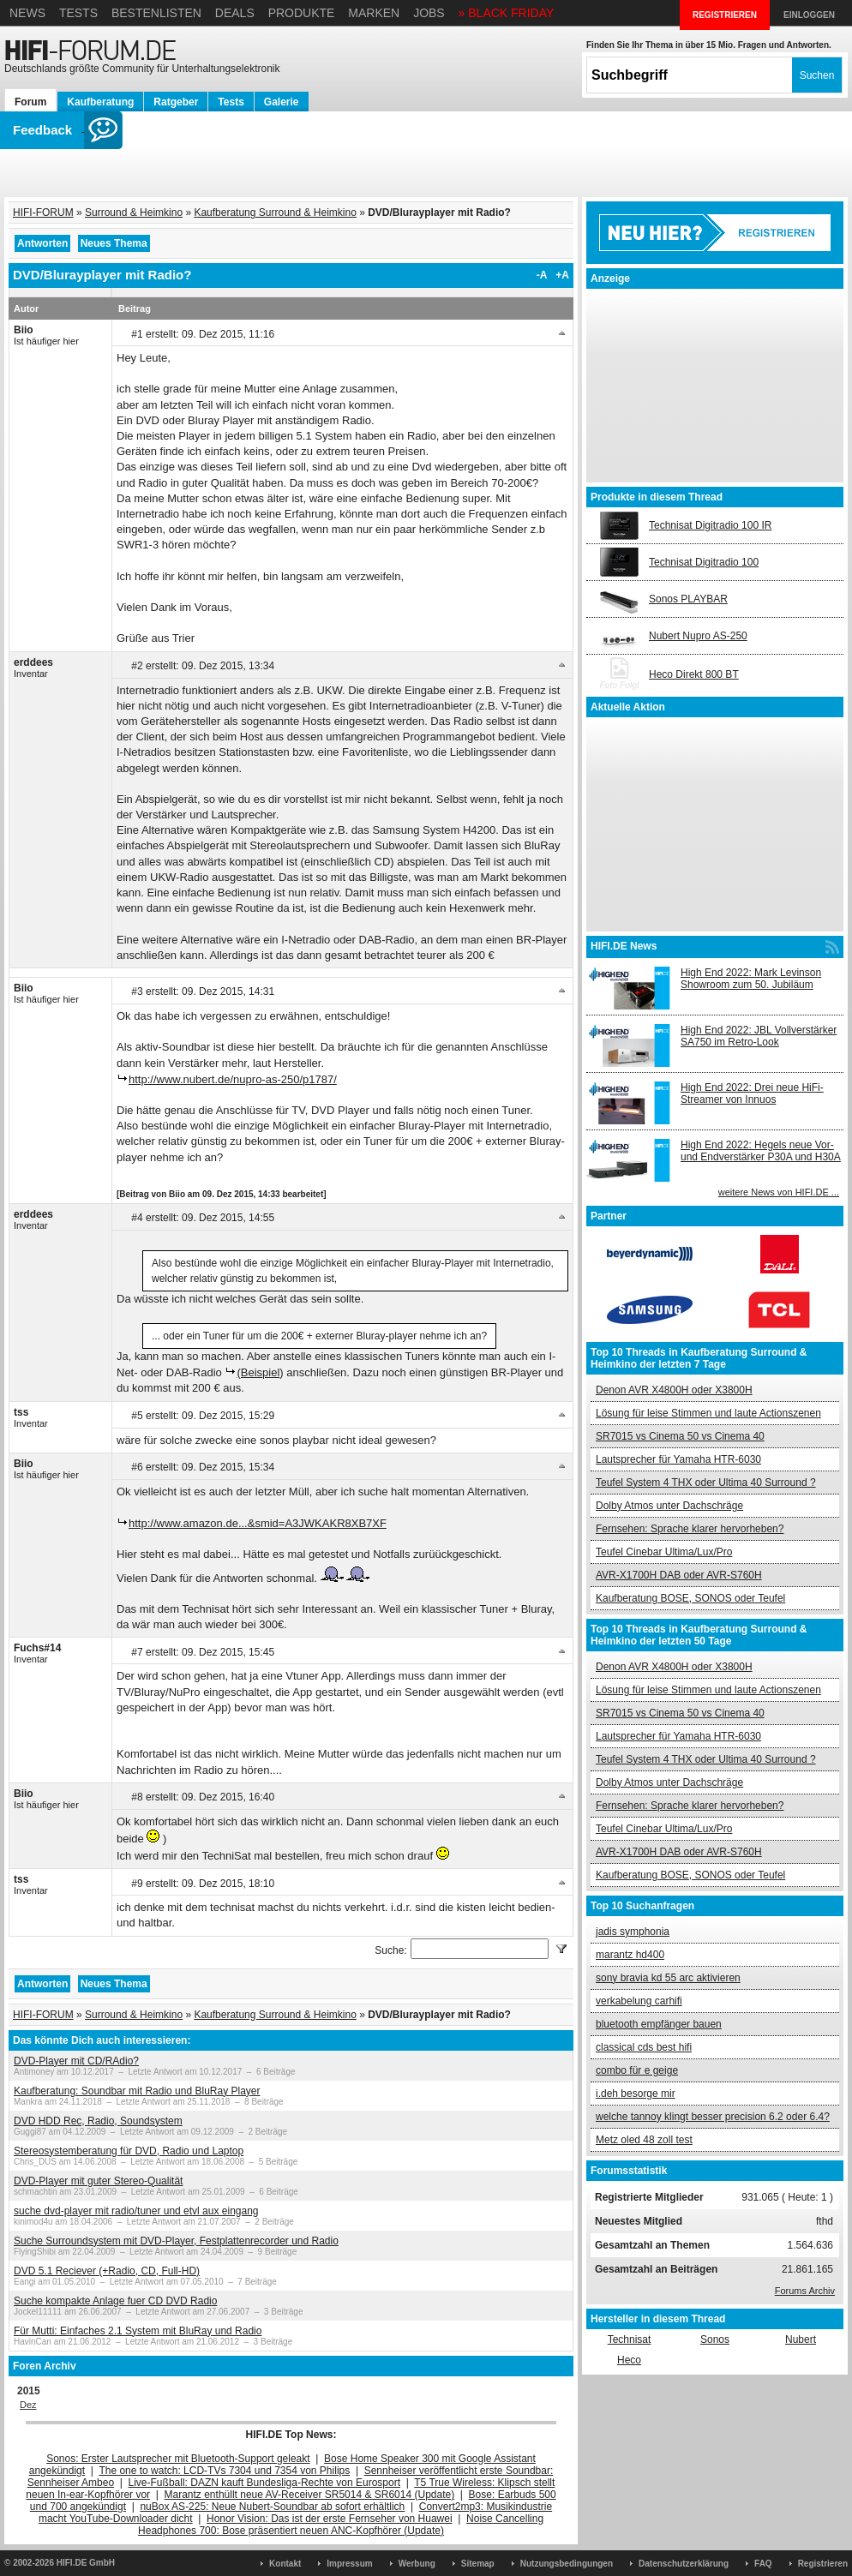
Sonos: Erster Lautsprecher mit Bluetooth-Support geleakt (178, 2459)
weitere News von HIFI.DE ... (778, 1192)
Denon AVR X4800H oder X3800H (674, 1390)
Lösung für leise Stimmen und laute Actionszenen (708, 1413)
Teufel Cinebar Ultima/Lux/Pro (664, 1552)
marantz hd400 (630, 1955)
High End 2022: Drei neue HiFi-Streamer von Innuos (752, 1093)
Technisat (629, 2339)
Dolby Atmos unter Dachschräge (669, 1506)
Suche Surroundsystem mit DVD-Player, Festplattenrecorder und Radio (176, 2241)
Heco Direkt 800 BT (694, 674)
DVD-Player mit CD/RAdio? (76, 2061)
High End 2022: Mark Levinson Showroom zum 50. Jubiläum (751, 979)
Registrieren (823, 2563)
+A (562, 275)
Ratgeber (175, 102)
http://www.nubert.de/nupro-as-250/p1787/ (233, 1079)
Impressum (349, 2563)
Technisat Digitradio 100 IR (710, 525)
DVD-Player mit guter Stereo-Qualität (98, 2181)
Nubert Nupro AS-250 (698, 636)
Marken (373, 13)
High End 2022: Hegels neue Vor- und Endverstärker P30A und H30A (761, 1151)
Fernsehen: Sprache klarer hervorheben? (689, 1529)
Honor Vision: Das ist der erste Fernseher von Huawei (330, 2519)
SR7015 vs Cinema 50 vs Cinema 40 (680, 1436)
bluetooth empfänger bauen (659, 2024)
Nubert (800, 2339)
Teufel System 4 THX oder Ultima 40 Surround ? (706, 1483)
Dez (28, 2404)
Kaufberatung (100, 102)
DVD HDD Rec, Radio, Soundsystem (98, 2121)
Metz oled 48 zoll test (644, 2140)
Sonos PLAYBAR (688, 599)
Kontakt (285, 2563)
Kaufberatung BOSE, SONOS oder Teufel (690, 1598)
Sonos (714, 2339)
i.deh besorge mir (635, 2094)
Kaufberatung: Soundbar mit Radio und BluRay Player (137, 2091)
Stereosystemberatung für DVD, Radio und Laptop (128, 2151)
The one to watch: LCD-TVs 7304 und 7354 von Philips (224, 2471)
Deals (235, 13)
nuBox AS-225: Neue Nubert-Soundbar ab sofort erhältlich (272, 2507)
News (27, 13)
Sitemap (478, 2563)
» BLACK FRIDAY (507, 13)
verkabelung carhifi (639, 2001)
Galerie (281, 102)
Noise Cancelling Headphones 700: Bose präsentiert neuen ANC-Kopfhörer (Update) (340, 2525)
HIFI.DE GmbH (86, 2562)
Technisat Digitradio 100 (704, 562)
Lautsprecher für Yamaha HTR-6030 (678, 1459)
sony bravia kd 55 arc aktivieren (668, 1978)
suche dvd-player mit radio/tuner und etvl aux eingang (136, 2211)
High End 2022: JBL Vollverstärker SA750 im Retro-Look (759, 1036)
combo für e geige (637, 2070)
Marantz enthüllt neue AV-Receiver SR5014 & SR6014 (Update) (310, 2495)
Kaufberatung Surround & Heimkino (275, 213)
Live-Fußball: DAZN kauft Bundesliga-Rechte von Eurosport (264, 2483)
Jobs (429, 13)
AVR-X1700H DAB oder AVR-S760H (679, 1575)
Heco (629, 2360)
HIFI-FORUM (43, 213)
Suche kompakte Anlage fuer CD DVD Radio (115, 2301)
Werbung (417, 2563)
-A (542, 275)
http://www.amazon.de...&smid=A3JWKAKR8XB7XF (258, 1523)
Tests (78, 13)
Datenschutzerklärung (684, 2563)
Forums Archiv (805, 2290)
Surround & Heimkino (134, 213)
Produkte (301, 13)
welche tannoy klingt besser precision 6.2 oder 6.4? (713, 2117)
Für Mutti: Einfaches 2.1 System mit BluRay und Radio (137, 2331)
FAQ (763, 2563)
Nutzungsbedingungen (566, 2563)
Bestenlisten (156, 13)
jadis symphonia (632, 1932)
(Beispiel (258, 1372)
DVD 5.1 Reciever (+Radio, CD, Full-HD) (107, 2271)
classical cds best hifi (644, 2047)
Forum (30, 102)
